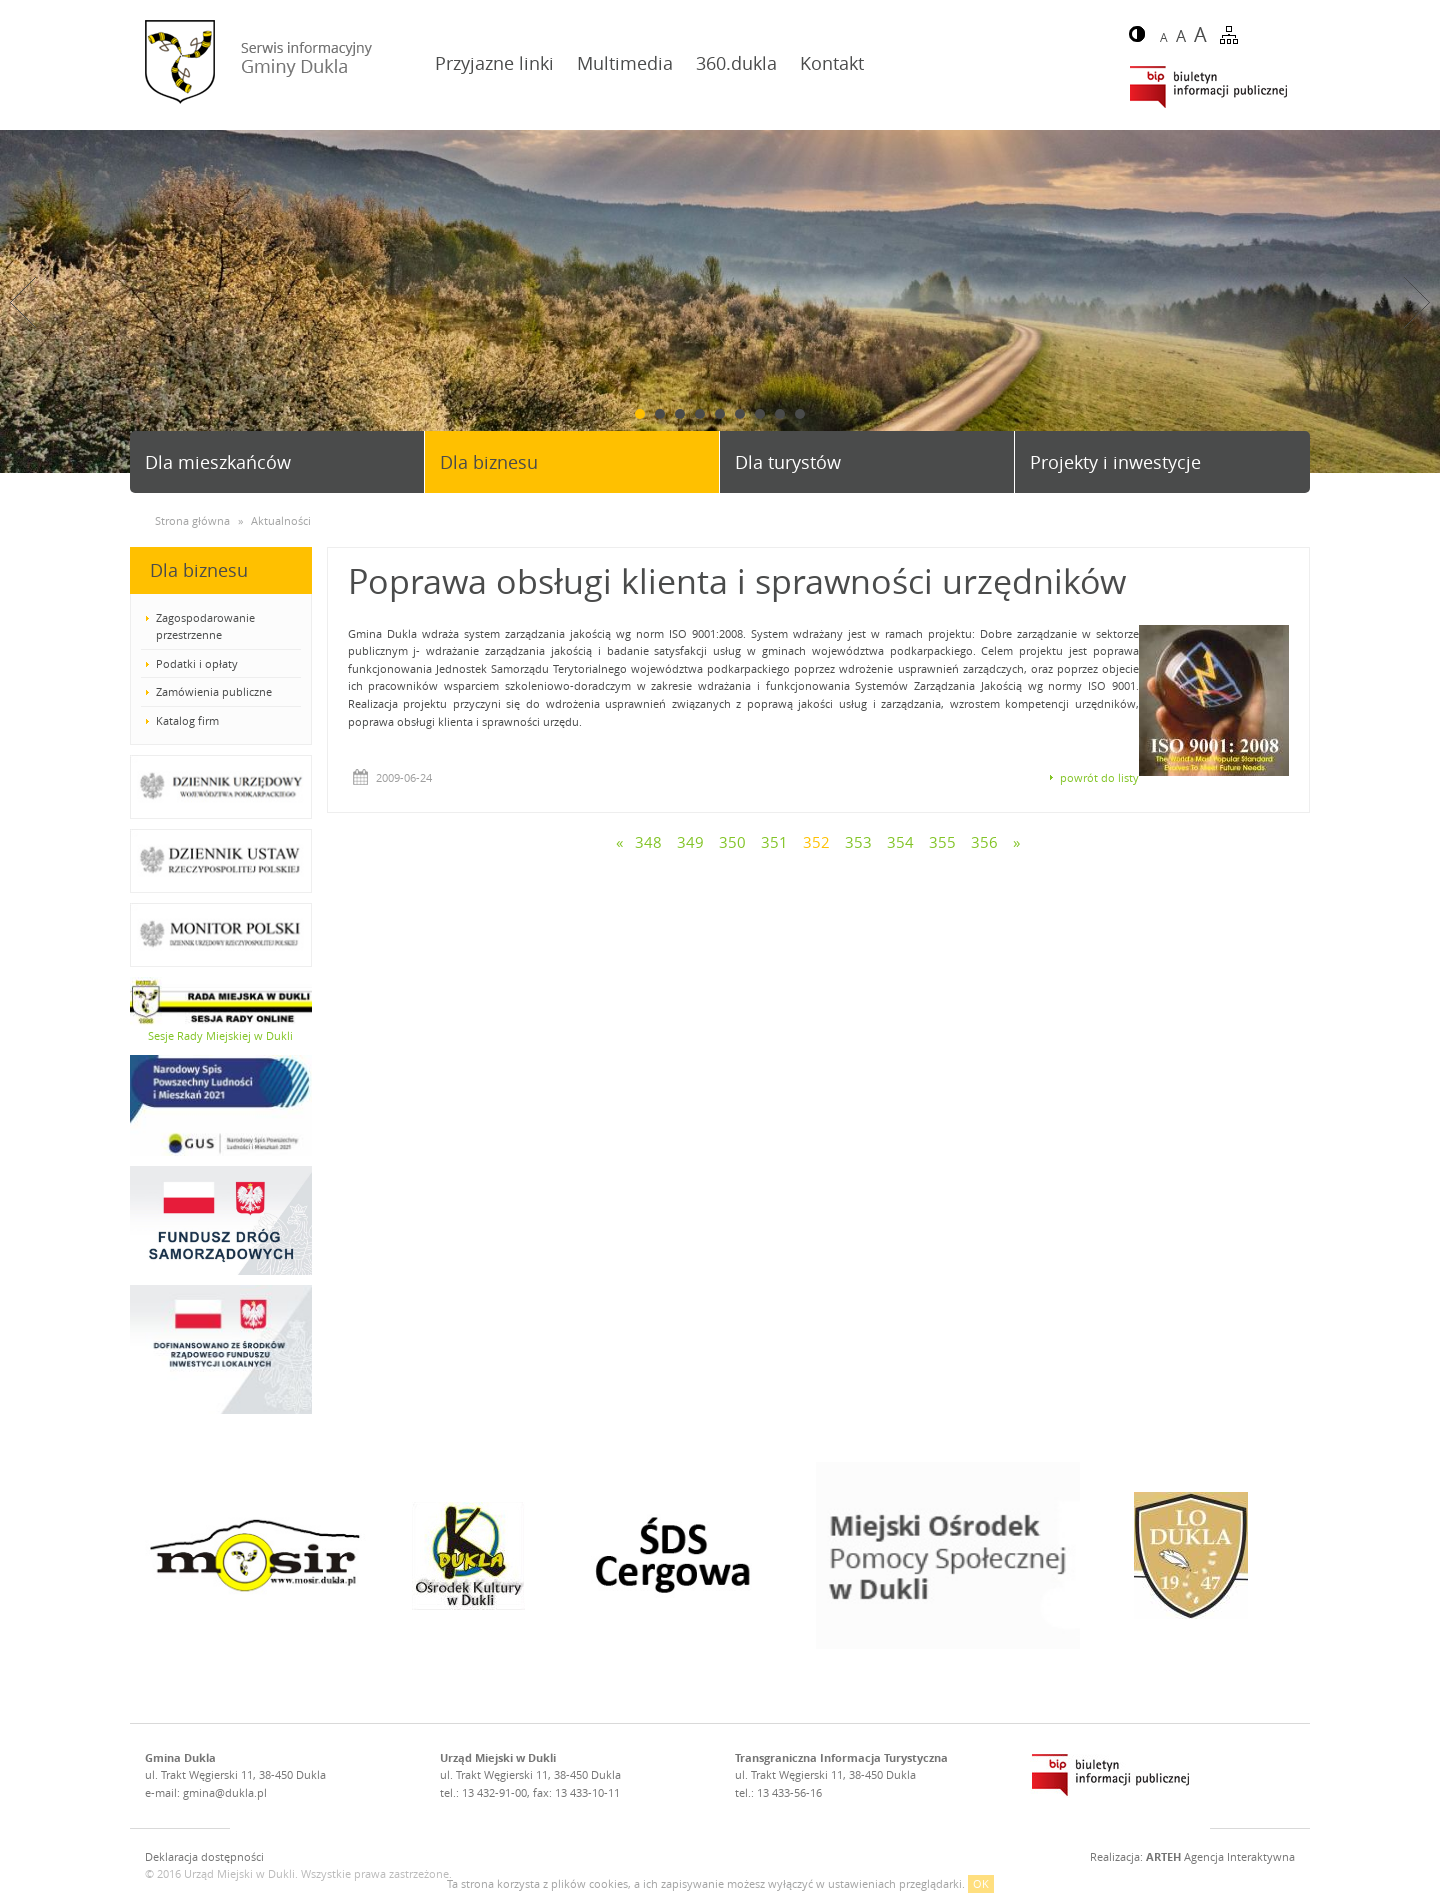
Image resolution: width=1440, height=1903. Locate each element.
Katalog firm (187, 720)
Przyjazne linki (494, 63)
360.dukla (736, 63)
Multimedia (625, 63)
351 (774, 842)
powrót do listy (1099, 777)
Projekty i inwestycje (1115, 462)
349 (690, 842)
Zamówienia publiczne (214, 691)
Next (1417, 302)
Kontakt (832, 63)
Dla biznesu (489, 462)
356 (984, 842)
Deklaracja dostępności (204, 1856)
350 (732, 842)
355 (942, 842)
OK (981, 1883)
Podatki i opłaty (197, 663)
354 (900, 842)
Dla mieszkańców (218, 462)
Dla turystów (788, 462)
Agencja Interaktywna (1220, 1856)
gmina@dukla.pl (225, 1792)
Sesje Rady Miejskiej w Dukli (220, 1035)
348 (648, 842)
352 (816, 842)
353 (858, 842)
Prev (23, 302)
